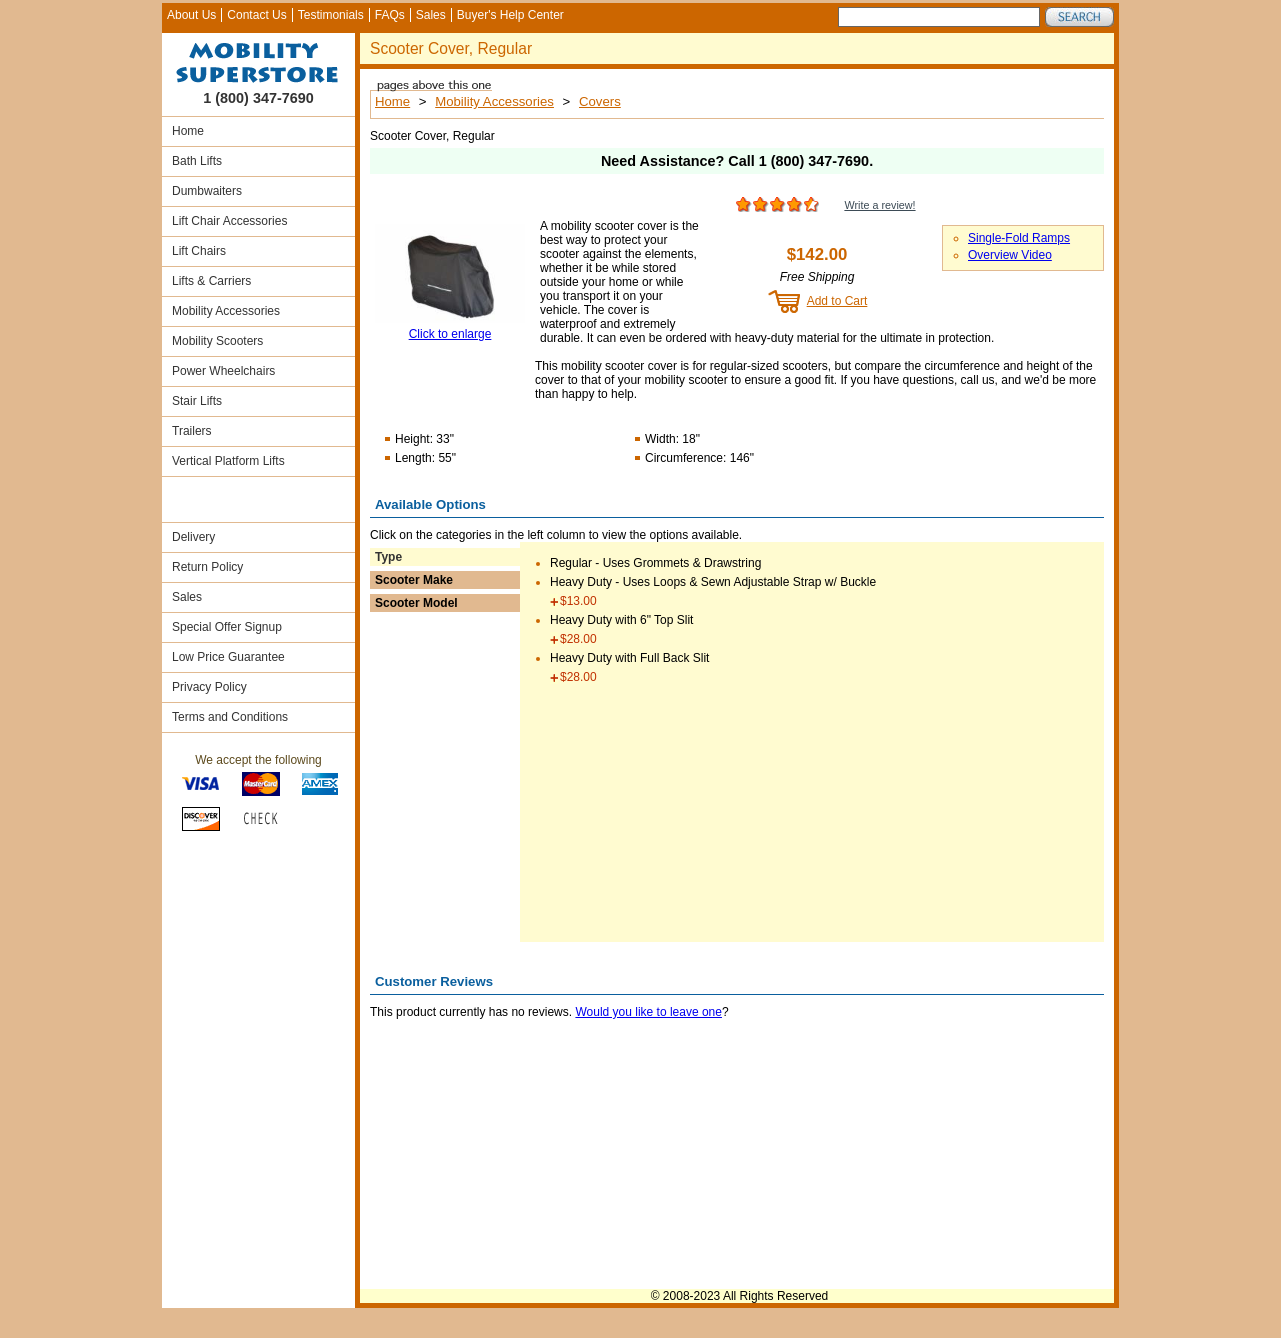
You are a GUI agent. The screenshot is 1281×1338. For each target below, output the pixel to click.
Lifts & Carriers (211, 281)
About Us (191, 15)
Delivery (193, 537)
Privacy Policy (209, 687)
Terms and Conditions (230, 717)
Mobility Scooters (217, 341)
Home (188, 131)
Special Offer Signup (227, 627)
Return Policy (207, 567)
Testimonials (331, 15)
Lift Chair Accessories (229, 221)
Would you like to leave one (648, 1012)
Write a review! (879, 205)
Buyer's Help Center (510, 15)
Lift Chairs (199, 251)
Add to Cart (837, 301)
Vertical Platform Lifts (228, 461)
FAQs (390, 15)
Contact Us (256, 15)
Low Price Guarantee (228, 657)
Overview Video (1010, 255)
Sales (431, 15)
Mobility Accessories (226, 311)
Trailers (192, 431)
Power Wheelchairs (223, 371)
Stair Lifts (197, 401)
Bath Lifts (197, 161)
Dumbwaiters (207, 191)
